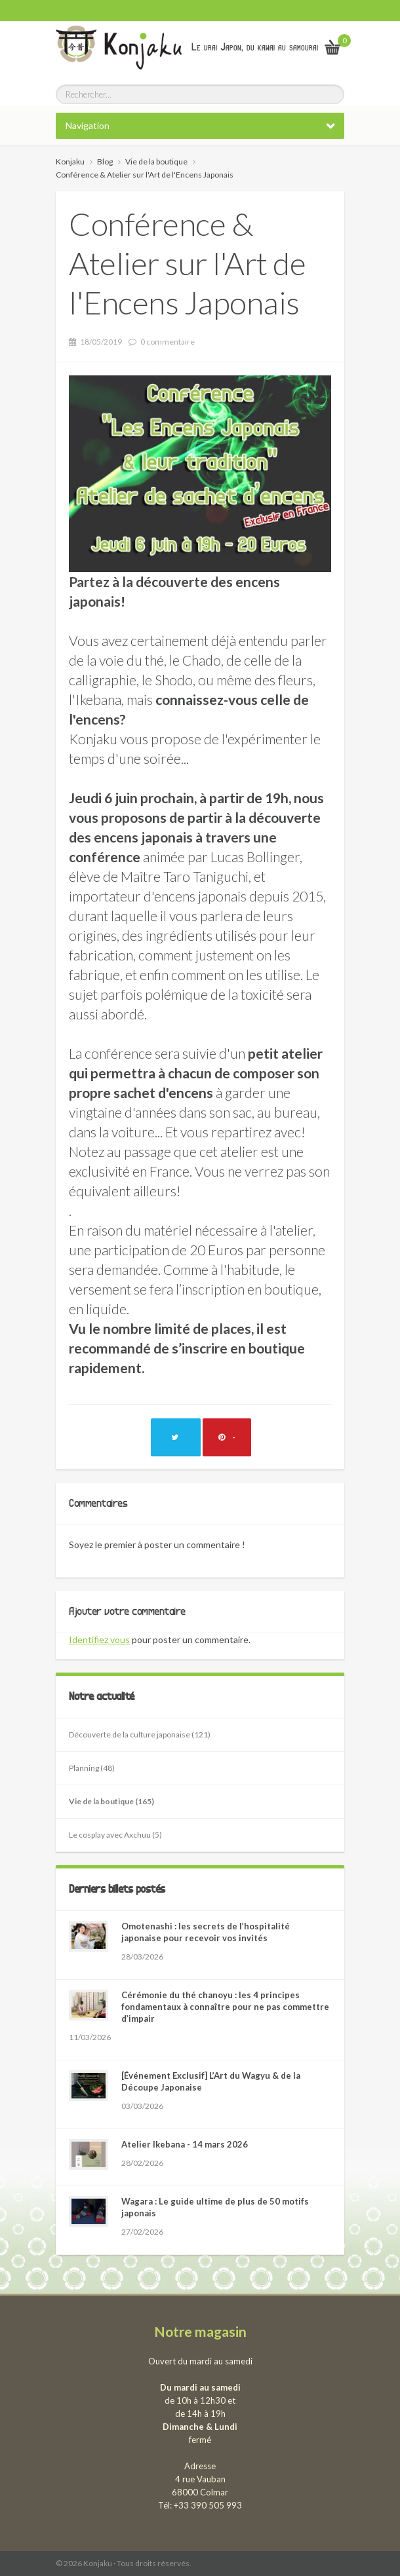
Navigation (88, 125)
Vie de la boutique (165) (111, 1801)
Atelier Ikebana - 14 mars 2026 (184, 2144)
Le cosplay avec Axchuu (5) (115, 1835)
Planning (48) (92, 1768)
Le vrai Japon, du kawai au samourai (254, 47)
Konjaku (70, 161)
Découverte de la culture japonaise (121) (139, 1734)
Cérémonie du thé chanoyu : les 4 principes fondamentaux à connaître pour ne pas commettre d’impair (225, 2007)
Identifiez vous (99, 1639)
